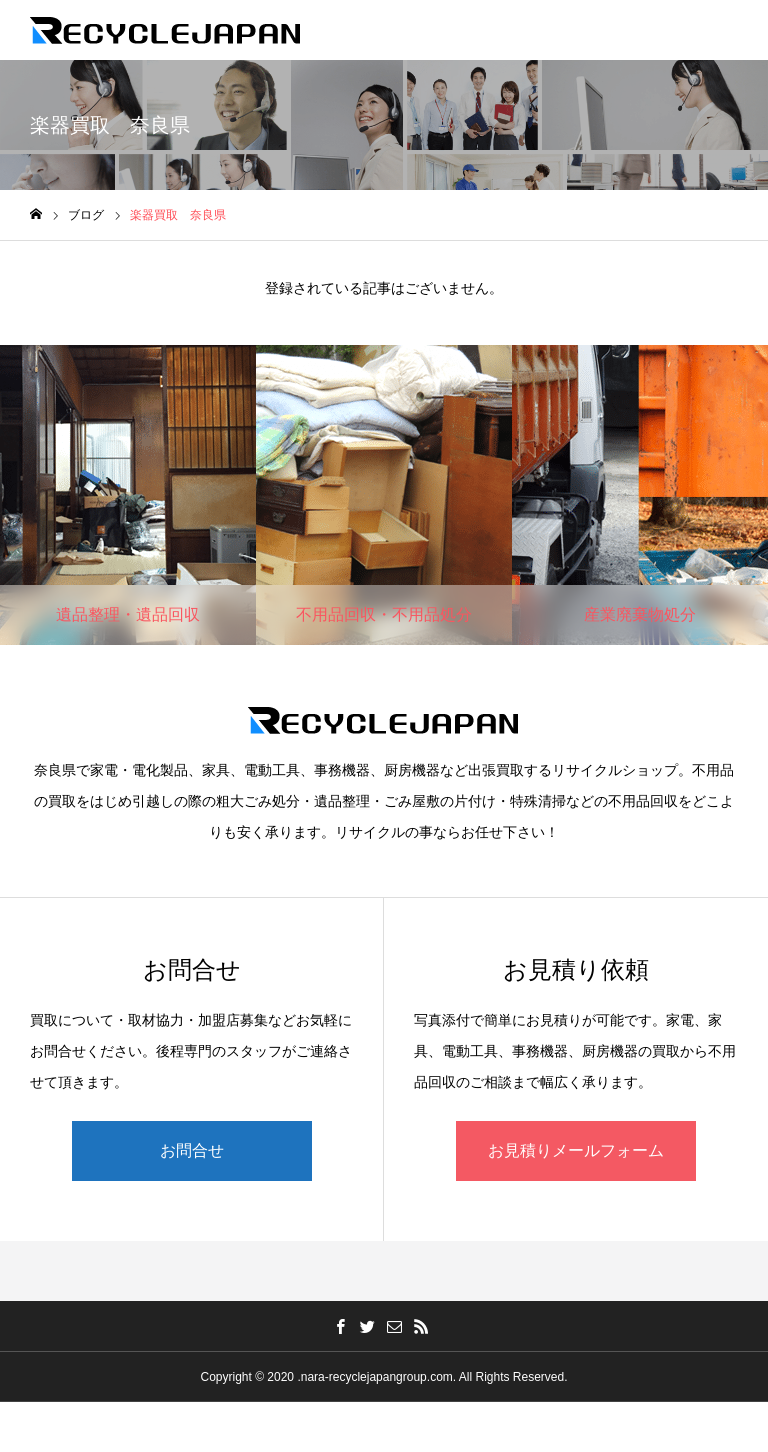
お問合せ (192, 1150)
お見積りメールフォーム (576, 1150)
